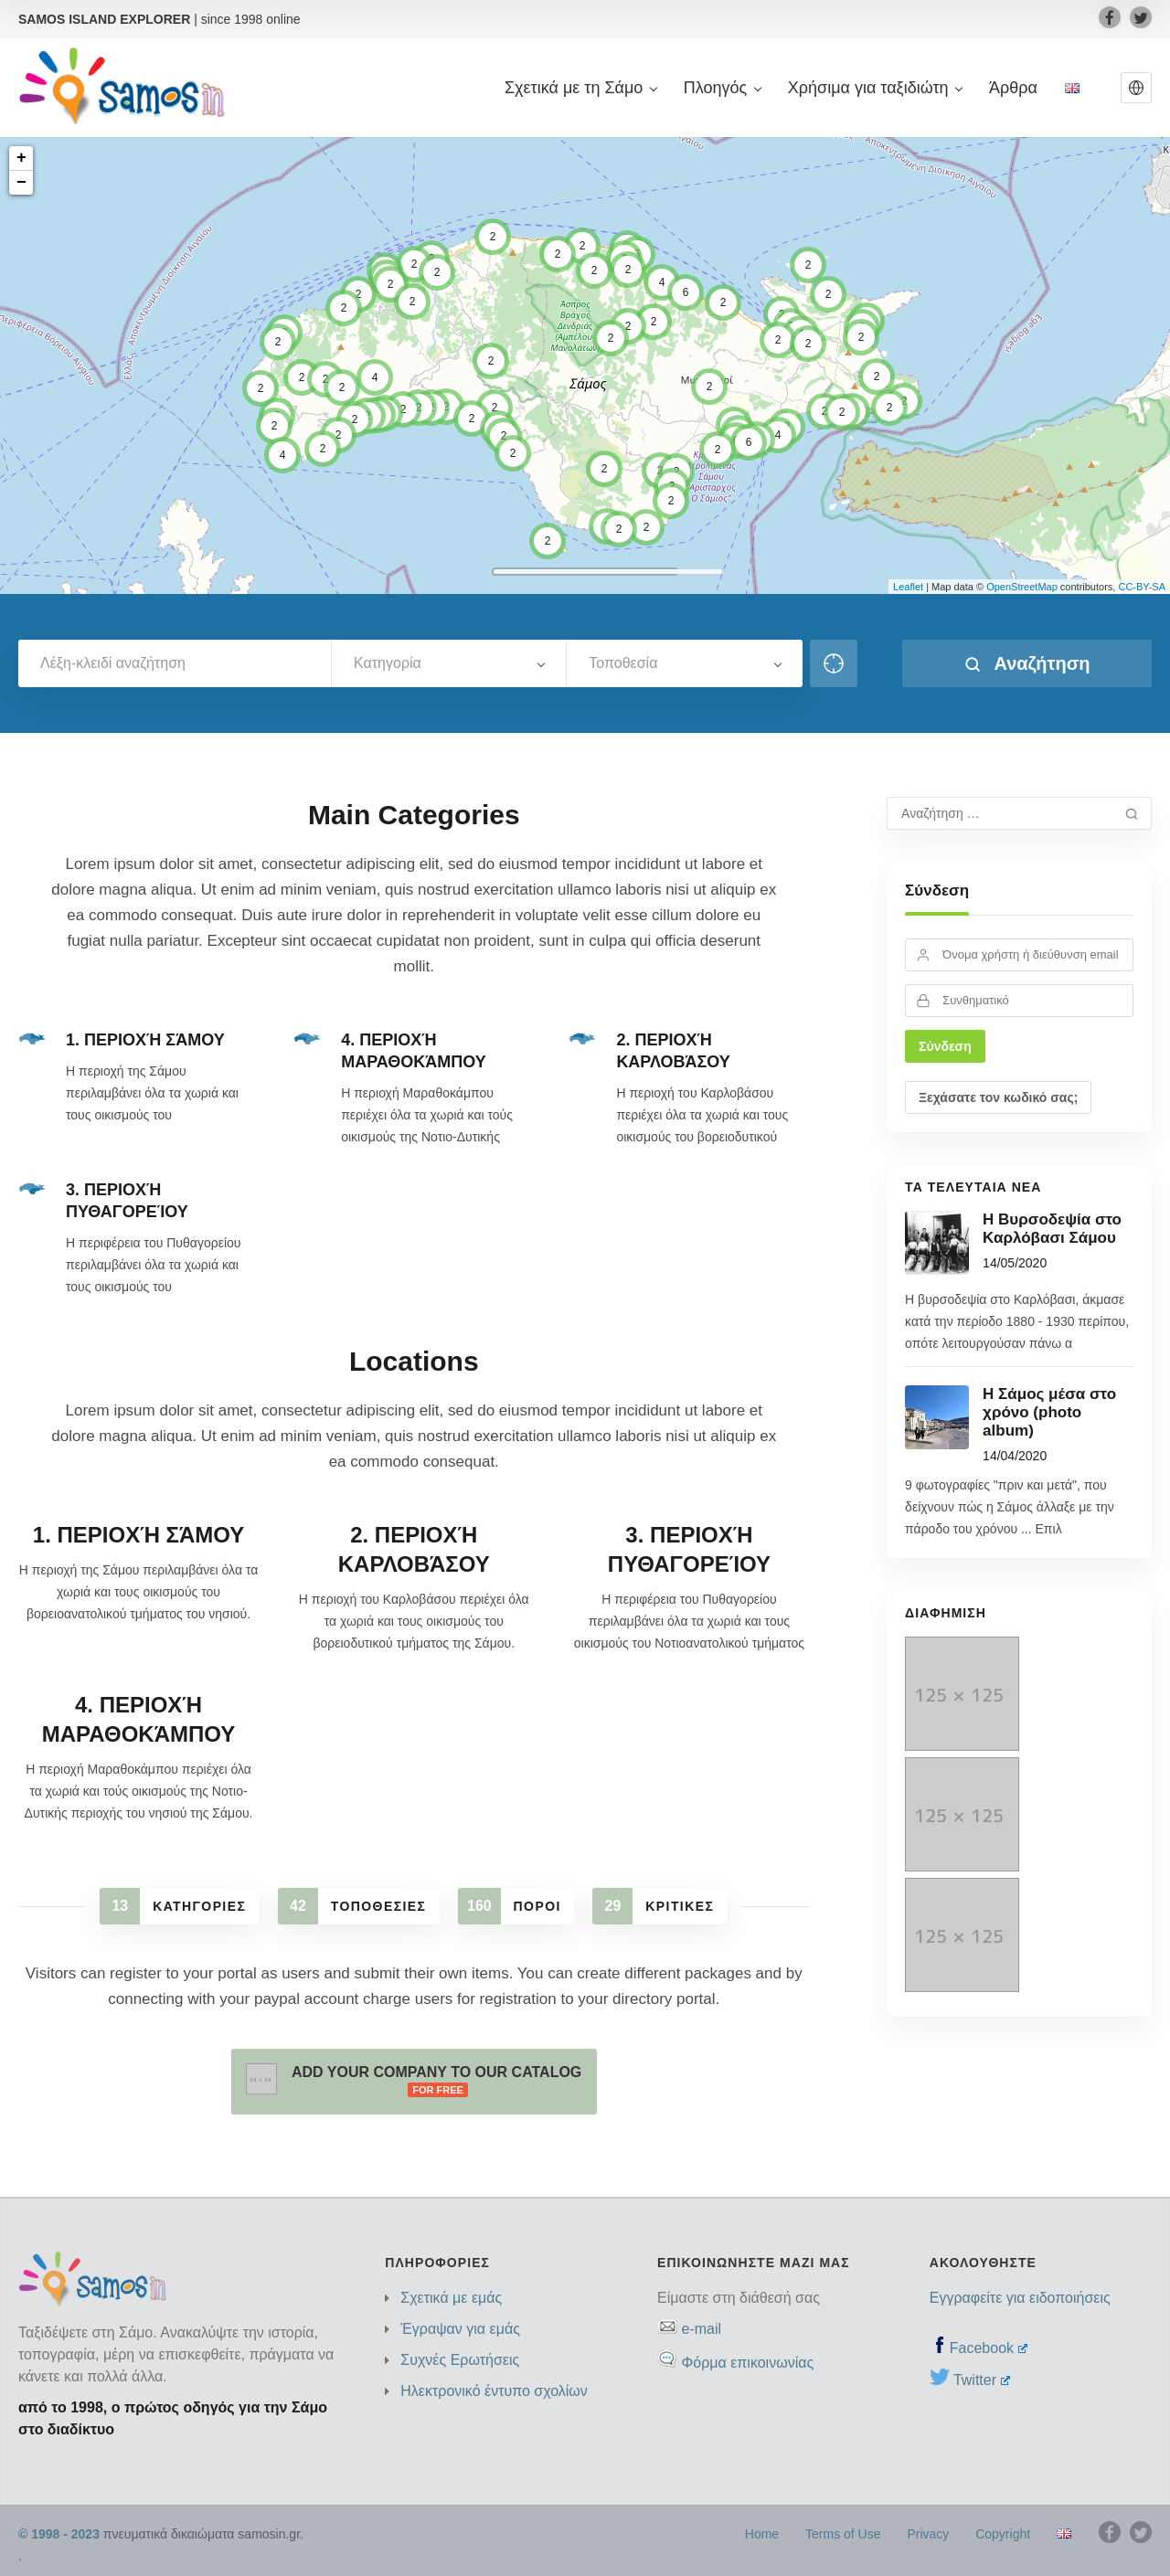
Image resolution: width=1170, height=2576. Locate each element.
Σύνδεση (937, 890)
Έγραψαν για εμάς (460, 2329)
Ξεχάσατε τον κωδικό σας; (998, 1097)
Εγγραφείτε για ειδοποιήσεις (1020, 2298)
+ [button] (21, 158)
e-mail (701, 2329)
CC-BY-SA (1141, 586)
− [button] (21, 183)
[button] (1136, 87)
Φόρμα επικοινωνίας (747, 2362)
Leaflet (908, 586)
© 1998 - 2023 (59, 2534)
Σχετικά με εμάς (451, 2298)
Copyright (1002, 2534)
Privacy (928, 2534)
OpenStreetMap (1022, 586)
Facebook (988, 2348)
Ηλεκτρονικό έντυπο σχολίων (494, 2391)
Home (762, 2534)
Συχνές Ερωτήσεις (459, 2360)
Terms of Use (842, 2534)
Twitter (981, 2380)
